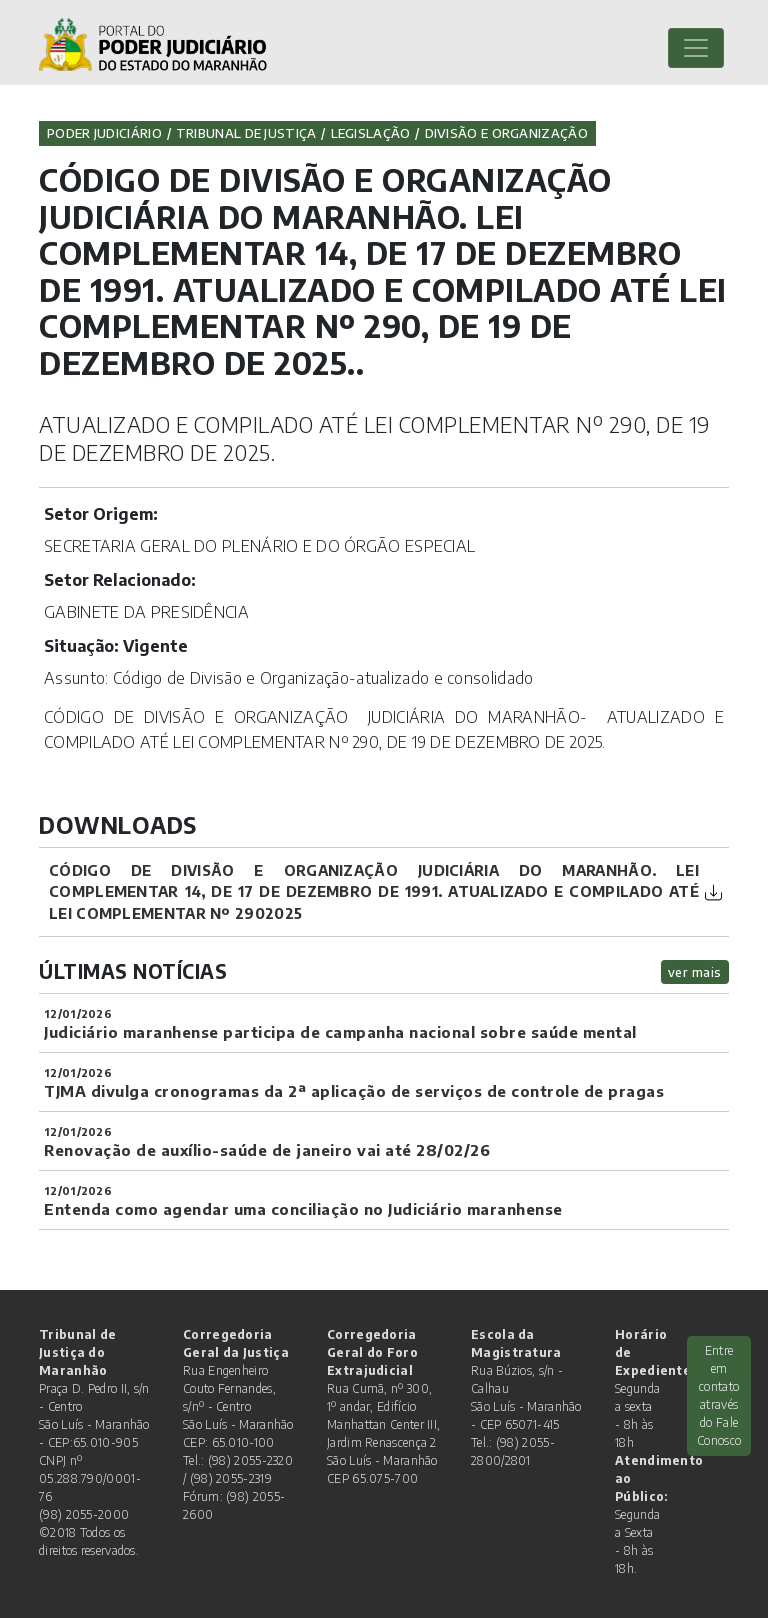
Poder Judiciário (104, 133)
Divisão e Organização (506, 133)
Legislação (371, 133)
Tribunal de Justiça (246, 133)
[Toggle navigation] (696, 48)
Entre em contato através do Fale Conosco (719, 1395)
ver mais (695, 972)
